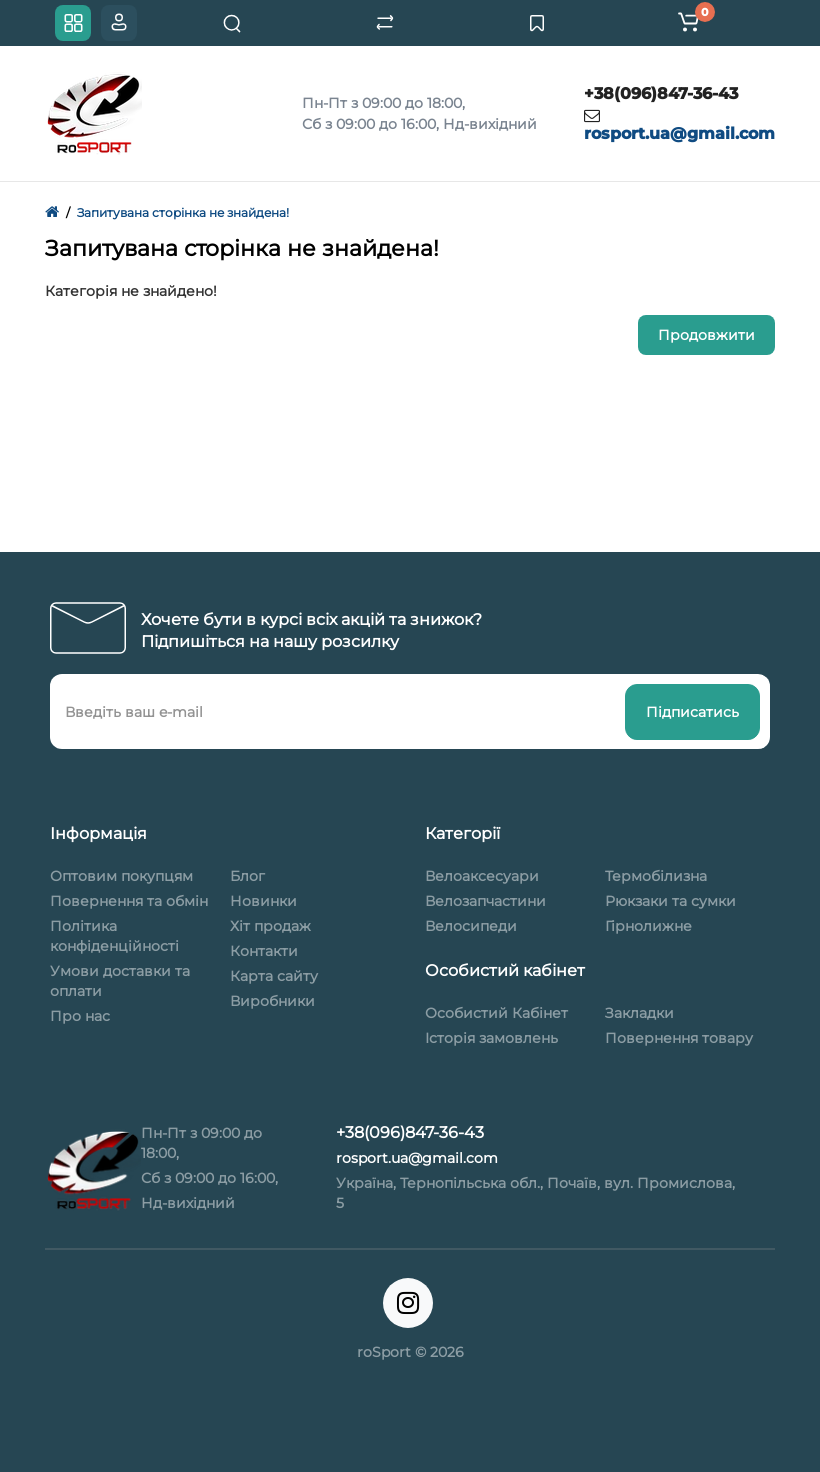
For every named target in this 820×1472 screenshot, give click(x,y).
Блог (247, 876)
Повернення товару (679, 1038)
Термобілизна (656, 876)
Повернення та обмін (129, 901)
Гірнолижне (648, 926)
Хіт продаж (270, 926)
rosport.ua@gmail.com (679, 133)
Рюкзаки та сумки (670, 901)
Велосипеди (471, 926)
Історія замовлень (491, 1038)
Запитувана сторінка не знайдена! (183, 212)
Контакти (264, 951)
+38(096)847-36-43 (661, 93)
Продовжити (706, 335)
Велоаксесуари (482, 876)
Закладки (639, 1013)
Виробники (272, 1001)
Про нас (80, 1016)
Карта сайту (274, 976)
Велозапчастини (485, 901)
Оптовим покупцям (121, 876)
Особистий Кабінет (496, 1013)
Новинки (263, 901)
